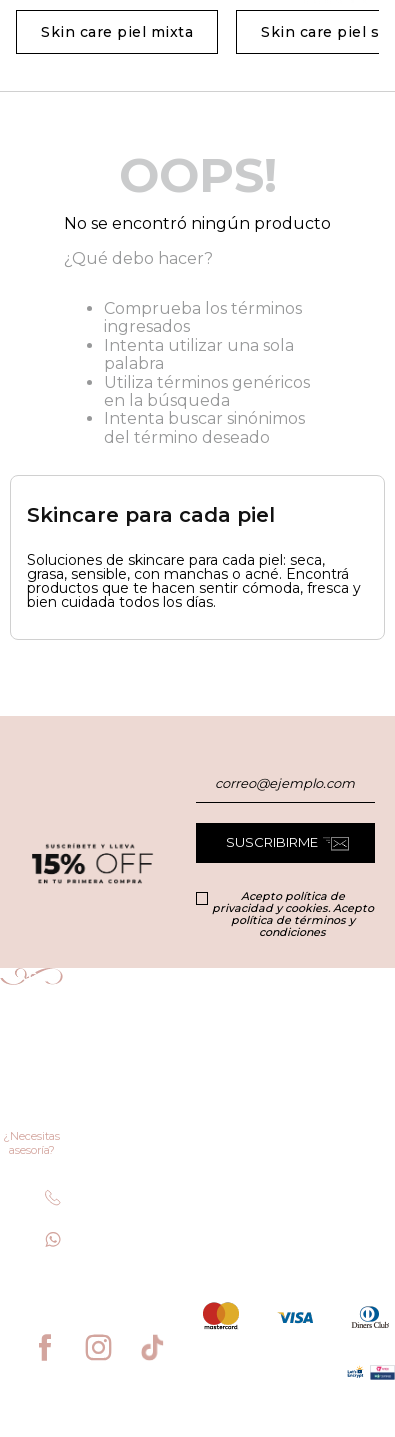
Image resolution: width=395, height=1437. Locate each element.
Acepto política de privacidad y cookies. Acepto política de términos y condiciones (293, 914)
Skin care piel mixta (117, 32)
